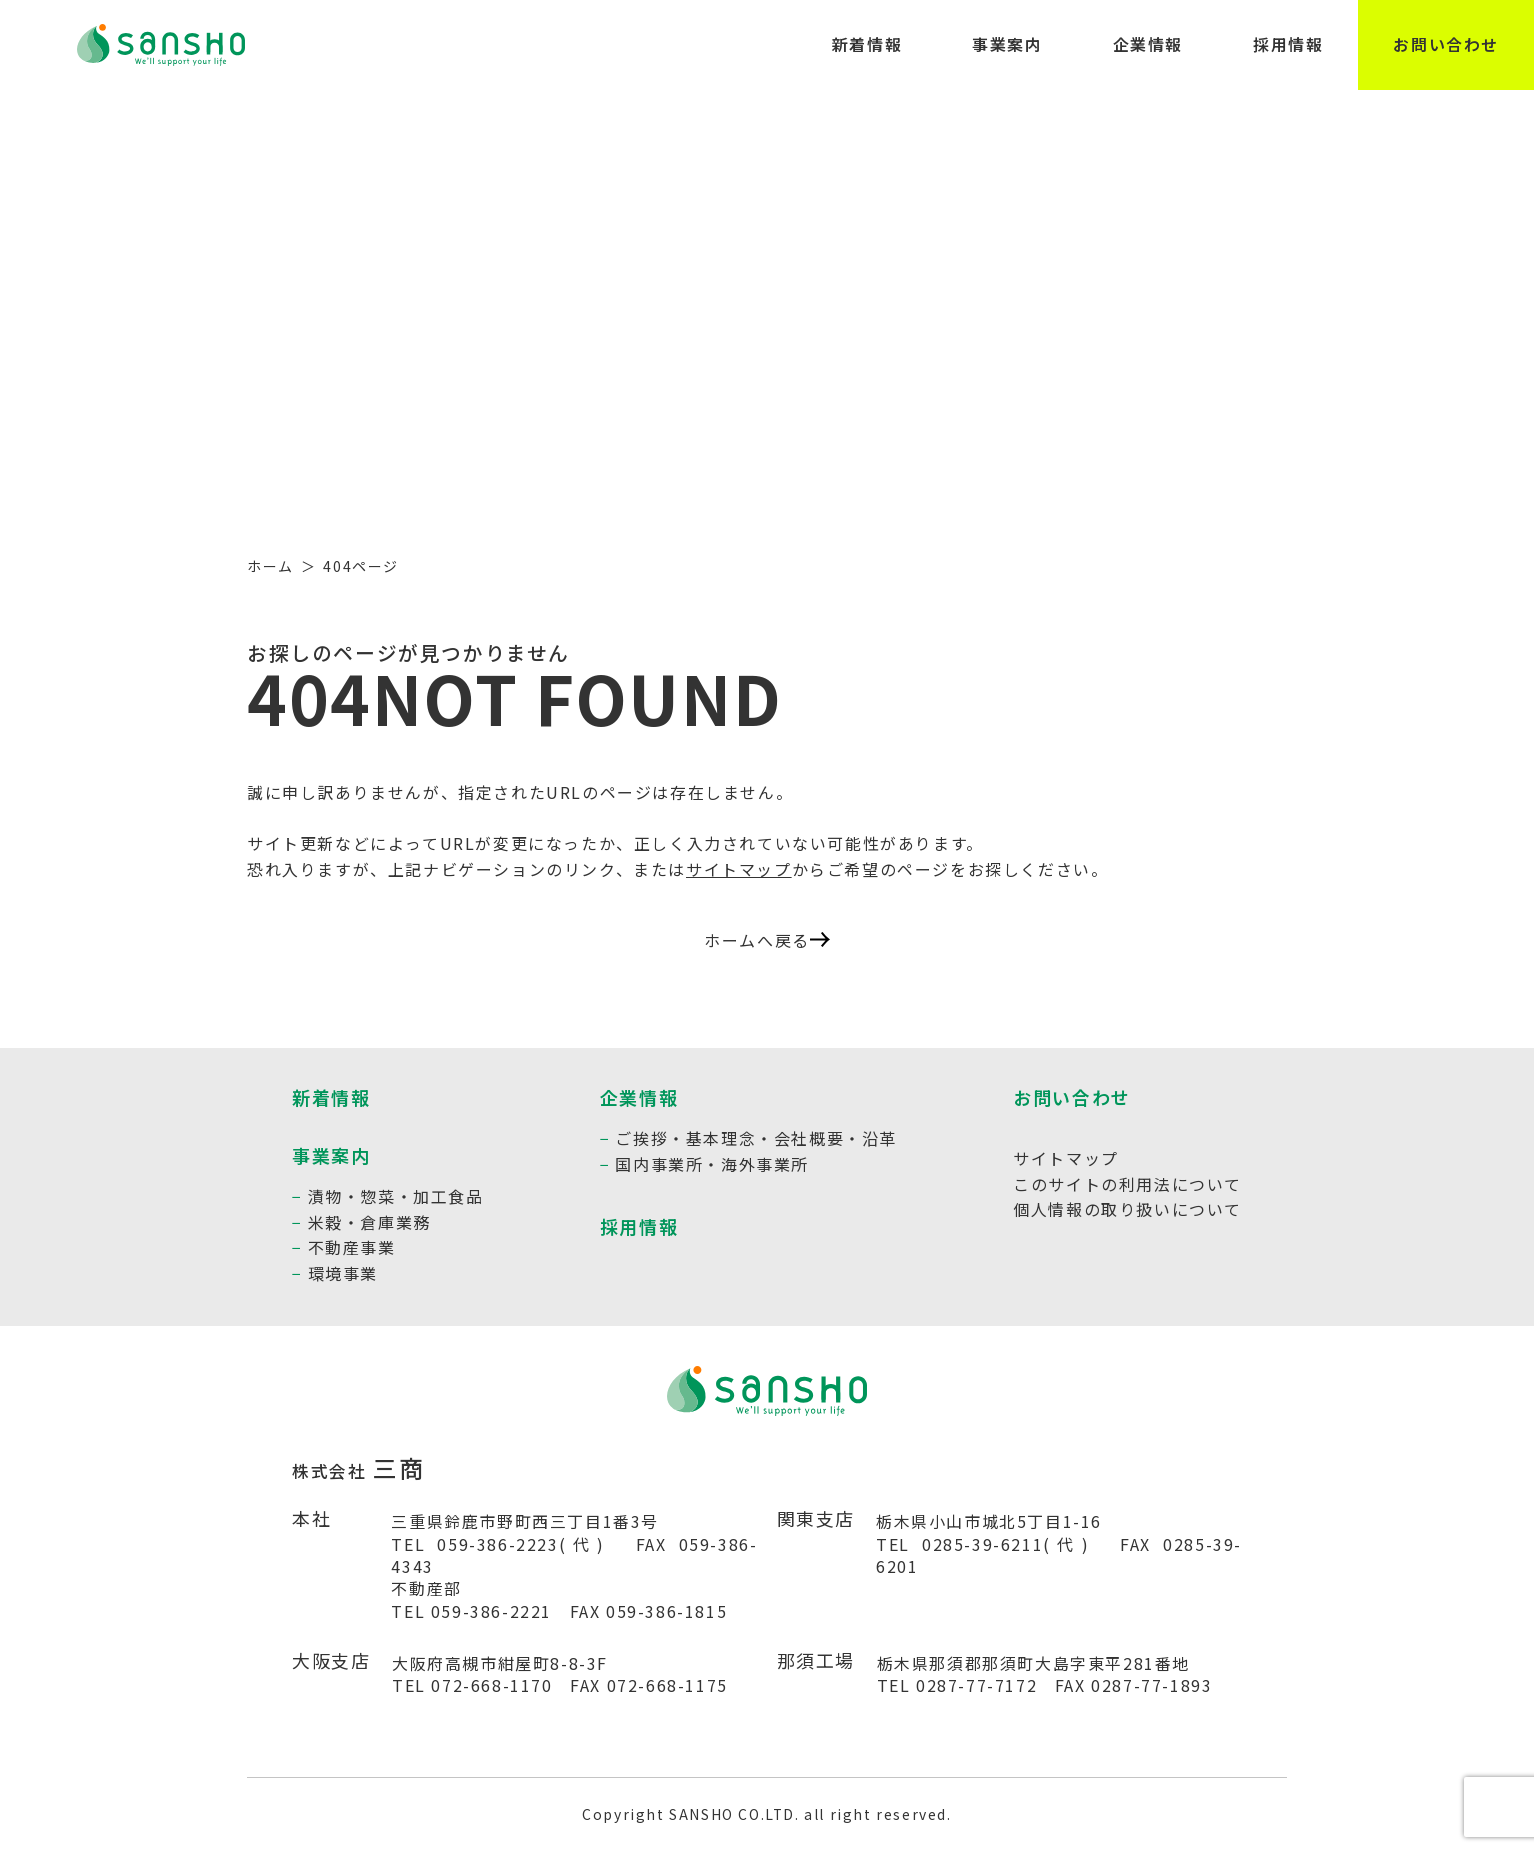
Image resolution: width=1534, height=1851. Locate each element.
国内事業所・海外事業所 (712, 1164)
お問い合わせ (1446, 44)
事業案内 (1007, 44)
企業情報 (1148, 44)
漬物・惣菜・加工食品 (396, 1196)
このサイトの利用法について (1127, 1184)
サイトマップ (739, 869)
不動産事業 (352, 1247)
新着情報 (867, 44)
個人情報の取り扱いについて (1127, 1209)
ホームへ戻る (767, 940)
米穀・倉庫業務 (369, 1222)
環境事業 (343, 1273)
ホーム (270, 566)
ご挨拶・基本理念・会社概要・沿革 (756, 1138)
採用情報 (1288, 44)
